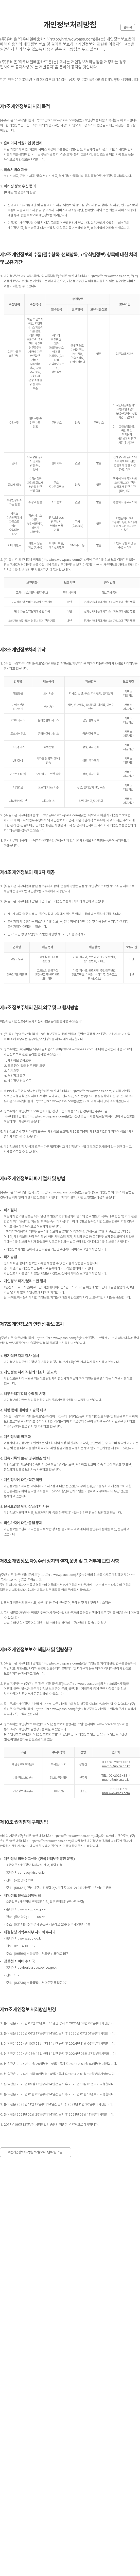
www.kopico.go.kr (33, 1909)
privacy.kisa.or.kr (32, 1872)
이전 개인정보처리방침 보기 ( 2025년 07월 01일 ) (35, 2152)
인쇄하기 (128, 27)
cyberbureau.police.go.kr (39, 1967)
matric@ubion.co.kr (116, 1766)
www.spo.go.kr (31, 1938)
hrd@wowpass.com (116, 1793)
